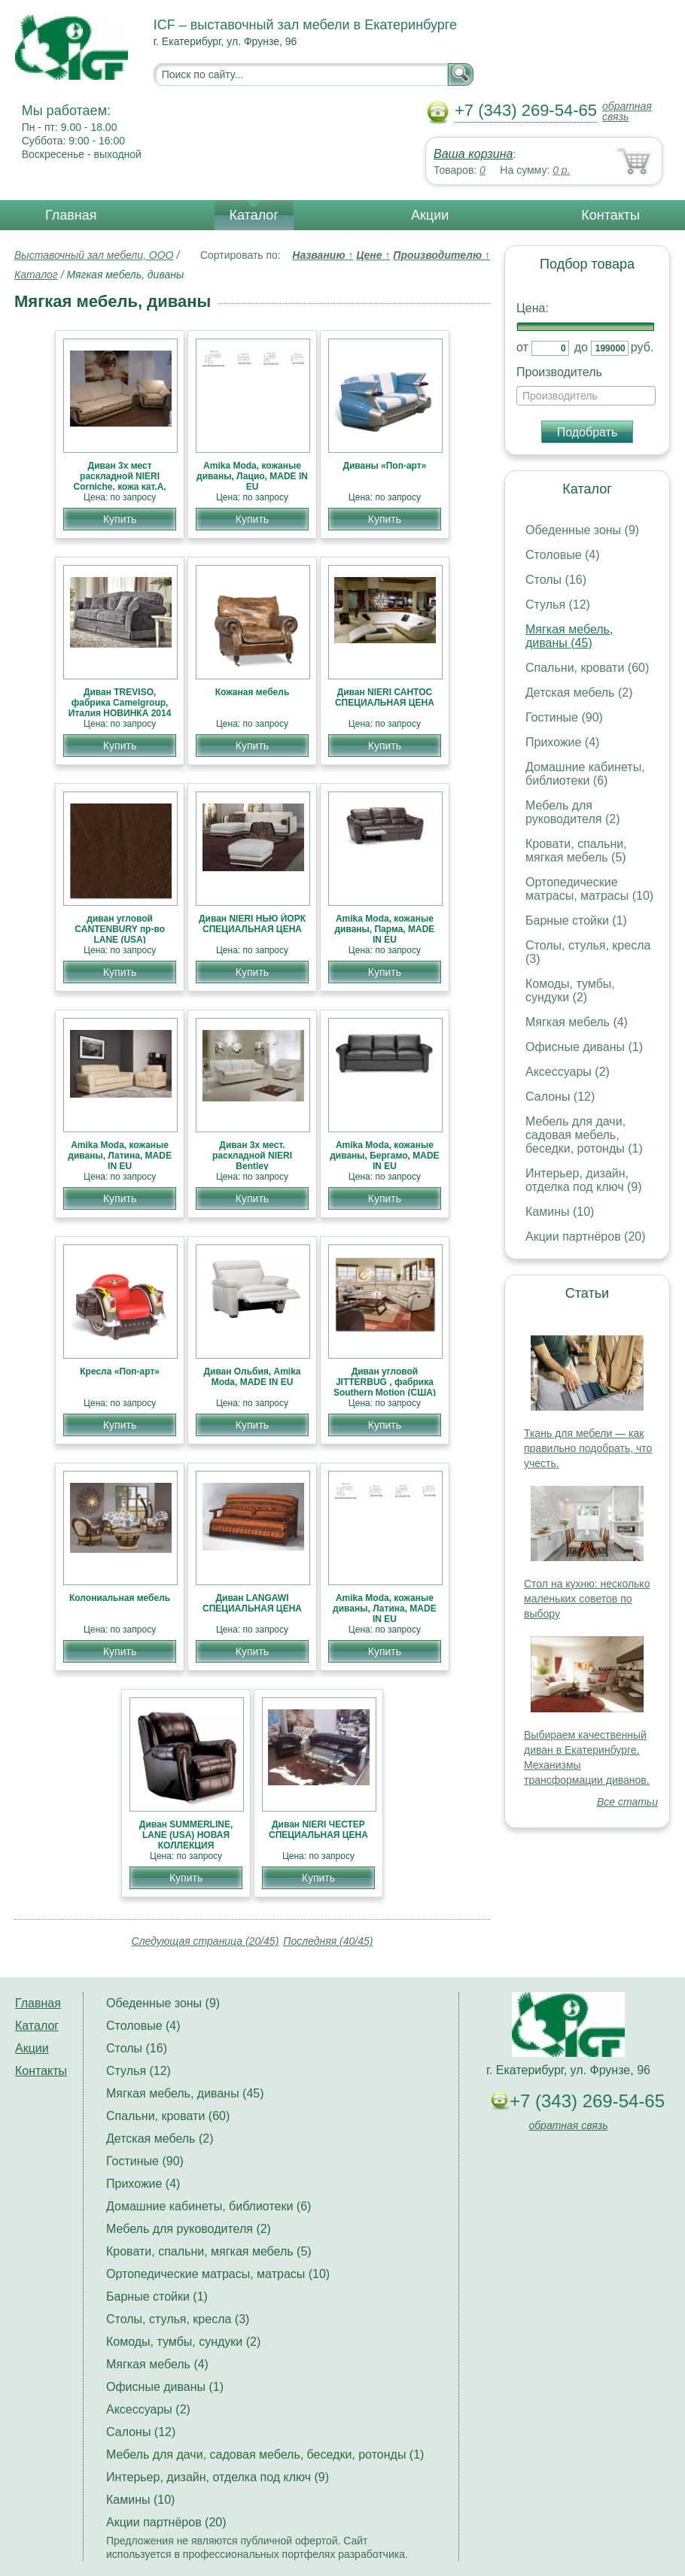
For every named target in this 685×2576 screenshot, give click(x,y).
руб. (642, 347)
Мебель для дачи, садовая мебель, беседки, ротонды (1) (584, 1135)
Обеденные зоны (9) (582, 530)
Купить (119, 519)
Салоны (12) (560, 1096)
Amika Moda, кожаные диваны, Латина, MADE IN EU (120, 1155)
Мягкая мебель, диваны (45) (569, 636)
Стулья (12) (557, 604)
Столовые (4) (562, 554)
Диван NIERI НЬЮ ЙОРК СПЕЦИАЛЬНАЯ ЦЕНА (252, 923)
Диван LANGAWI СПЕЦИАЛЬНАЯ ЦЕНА (252, 1603)
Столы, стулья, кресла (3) (177, 2319)
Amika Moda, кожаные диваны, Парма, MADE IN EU (384, 929)
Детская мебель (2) (578, 692)
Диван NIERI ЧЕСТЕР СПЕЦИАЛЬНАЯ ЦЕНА (318, 1829)
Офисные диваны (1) (584, 1046)
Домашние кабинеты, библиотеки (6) (585, 774)
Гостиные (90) (564, 717)
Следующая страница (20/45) (205, 1941)
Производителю (441, 255)
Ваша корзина (473, 153)
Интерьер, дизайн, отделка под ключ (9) (583, 1180)
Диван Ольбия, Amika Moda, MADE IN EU (251, 1376)
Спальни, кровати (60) (587, 667)
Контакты (610, 215)
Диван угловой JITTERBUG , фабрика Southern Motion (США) (384, 1382)
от (522, 347)
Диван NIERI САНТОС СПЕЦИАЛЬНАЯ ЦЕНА (384, 697)
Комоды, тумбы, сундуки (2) (570, 990)
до (581, 347)
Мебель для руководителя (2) (572, 812)
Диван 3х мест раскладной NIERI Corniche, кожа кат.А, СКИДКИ (120, 481)
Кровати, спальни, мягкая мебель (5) (576, 850)
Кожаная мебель (252, 692)
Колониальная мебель (119, 1598)
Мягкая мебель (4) (576, 1022)
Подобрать (587, 432)
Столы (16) (555, 579)
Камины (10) (559, 1211)
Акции (430, 215)
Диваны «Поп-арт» (384, 465)
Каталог (254, 215)
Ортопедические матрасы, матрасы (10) (589, 889)
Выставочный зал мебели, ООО (94, 255)
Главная (71, 215)
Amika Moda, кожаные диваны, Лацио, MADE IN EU (252, 476)
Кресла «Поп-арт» (120, 1371)
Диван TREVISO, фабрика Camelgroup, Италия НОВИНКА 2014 (120, 702)
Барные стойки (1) (576, 920)
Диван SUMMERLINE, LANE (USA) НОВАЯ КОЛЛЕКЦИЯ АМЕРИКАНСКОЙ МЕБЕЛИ (186, 1845)
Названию (322, 255)
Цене (373, 255)
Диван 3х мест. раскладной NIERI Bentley (252, 1155)
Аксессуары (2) (567, 1071)
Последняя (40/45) (328, 1941)
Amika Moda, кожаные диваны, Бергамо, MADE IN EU (384, 1155)
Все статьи (627, 1802)
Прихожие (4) (562, 742)
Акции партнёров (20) (585, 1236)
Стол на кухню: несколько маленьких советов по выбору (587, 1599)
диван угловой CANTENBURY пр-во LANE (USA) (120, 929)
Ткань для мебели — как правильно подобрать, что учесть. (588, 1448)
